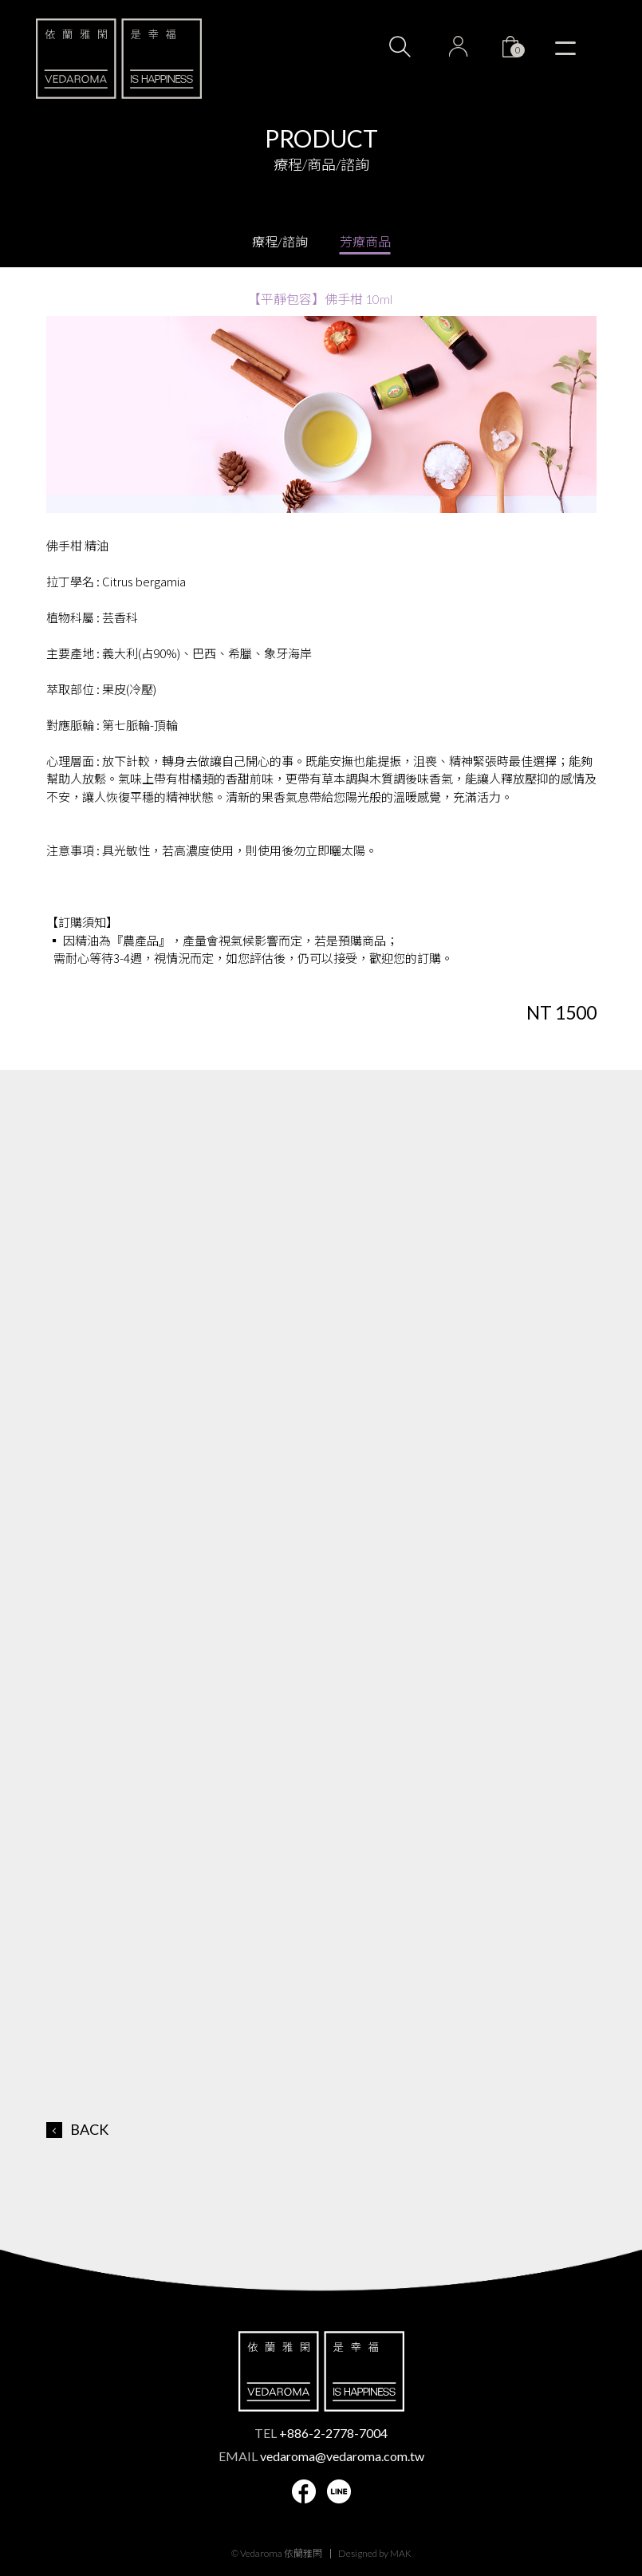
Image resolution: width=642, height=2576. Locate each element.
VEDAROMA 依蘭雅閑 (119, 58)
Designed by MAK (375, 2553)
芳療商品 (365, 241)
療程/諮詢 (280, 241)
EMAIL (321, 2456)
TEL (321, 2432)
